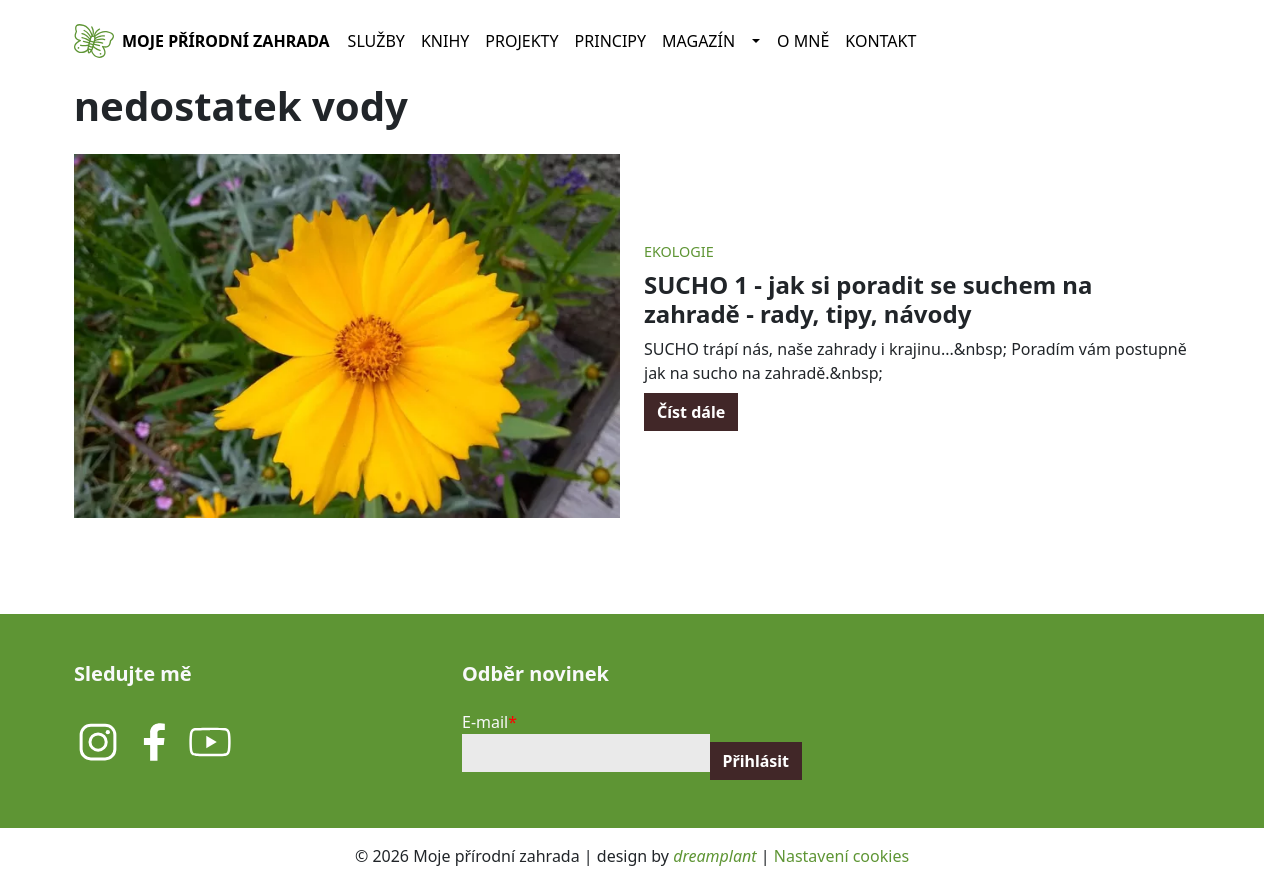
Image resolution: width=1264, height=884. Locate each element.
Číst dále (691, 412)
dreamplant (714, 856)
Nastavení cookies (841, 856)
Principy (611, 41)
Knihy (445, 41)
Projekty (521, 41)
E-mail (485, 722)
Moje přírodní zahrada (226, 41)
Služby (376, 41)
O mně (803, 41)
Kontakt (880, 41)
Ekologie (679, 251)
